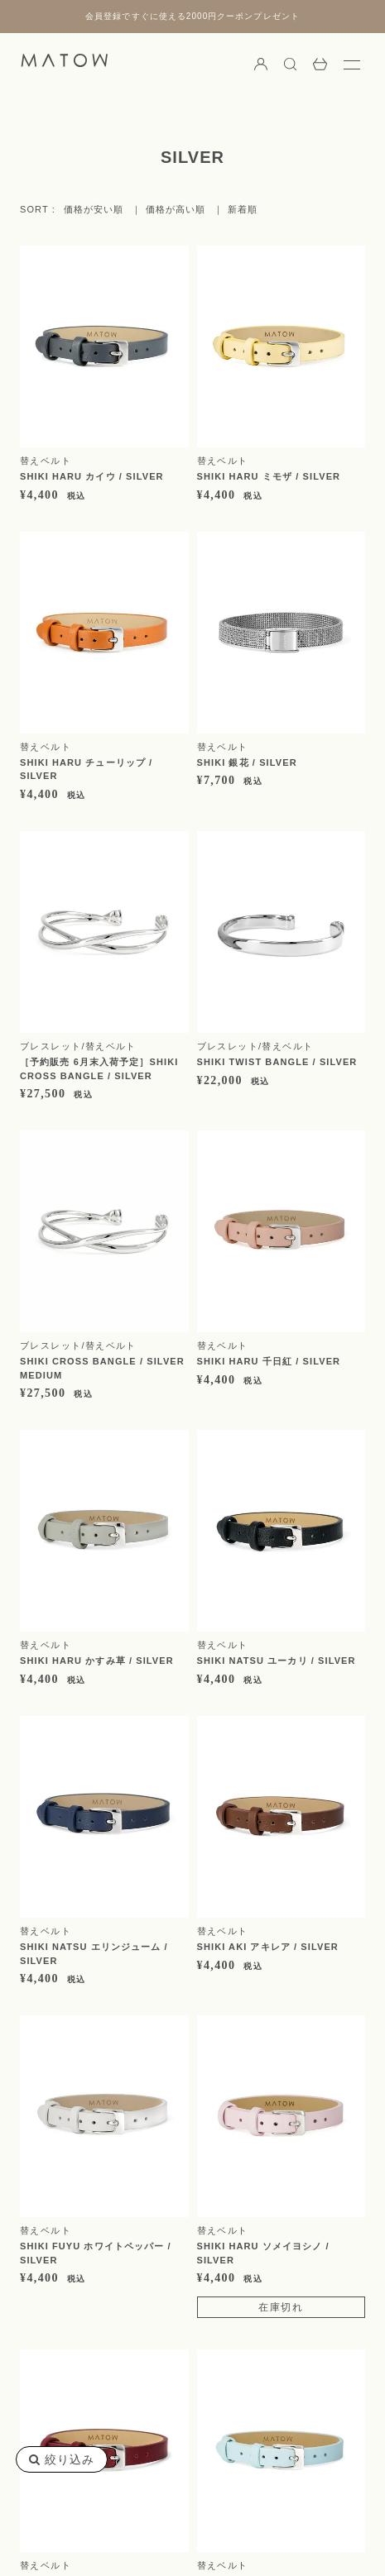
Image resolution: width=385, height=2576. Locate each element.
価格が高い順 (176, 209)
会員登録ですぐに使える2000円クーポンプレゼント (192, 16)
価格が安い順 (94, 209)
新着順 (242, 209)
